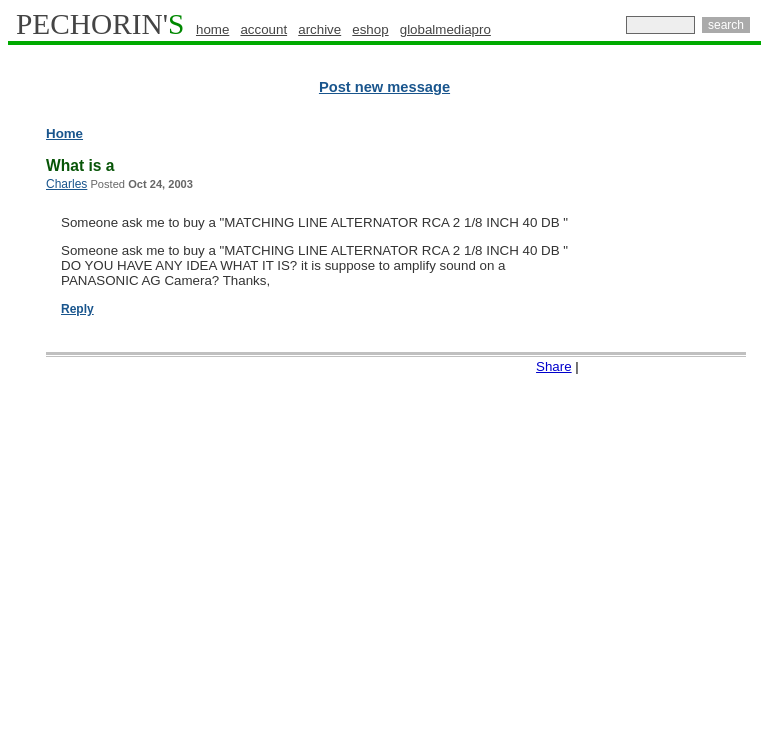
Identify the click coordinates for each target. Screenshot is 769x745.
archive (319, 29)
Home (64, 133)
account (263, 29)
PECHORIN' (100, 24)
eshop (370, 29)
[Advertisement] (695, 430)
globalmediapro (445, 29)
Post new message (384, 87)
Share (554, 366)
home (212, 29)
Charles (66, 184)
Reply (77, 309)
